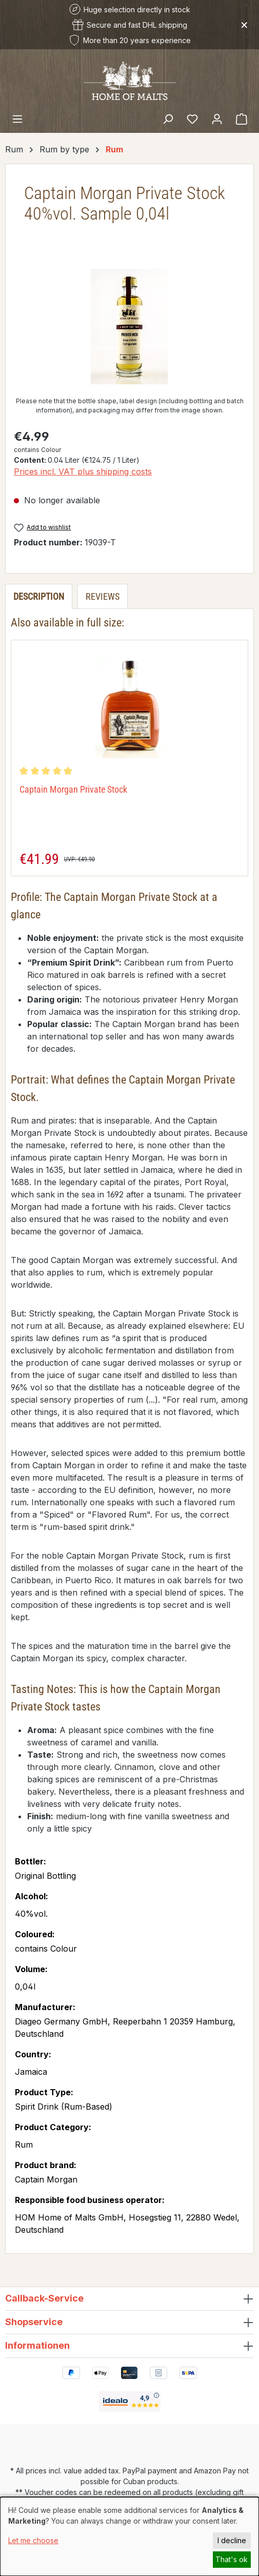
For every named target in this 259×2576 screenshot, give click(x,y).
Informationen (37, 2345)
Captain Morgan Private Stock (73, 789)
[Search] (167, 118)
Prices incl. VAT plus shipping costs (83, 471)
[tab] (38, 596)
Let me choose (33, 2540)
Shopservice (34, 2321)
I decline (231, 2540)
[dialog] (129, 2536)
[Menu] (17, 118)
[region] (129, 326)
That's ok (231, 2559)
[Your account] (217, 118)
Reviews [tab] (102, 596)
